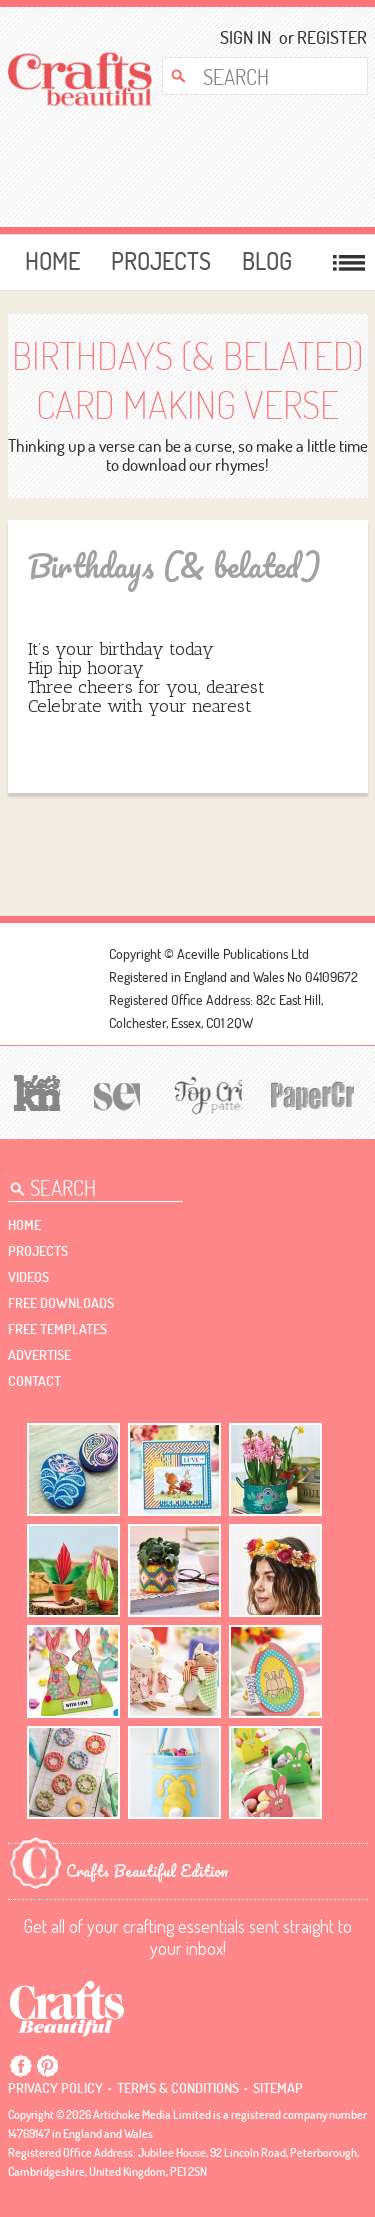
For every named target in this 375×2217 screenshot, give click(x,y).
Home (52, 261)
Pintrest (47, 2066)
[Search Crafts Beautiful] (258, 76)
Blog (267, 261)
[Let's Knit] (34, 1090)
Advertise (39, 1355)
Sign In (245, 37)
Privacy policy (55, 2088)
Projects (161, 261)
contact (34, 1381)
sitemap (278, 2088)
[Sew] (114, 1093)
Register (325, 37)
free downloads (61, 1303)
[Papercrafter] (311, 1093)
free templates (57, 1329)
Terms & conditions (178, 2088)
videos (28, 1277)
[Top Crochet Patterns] (205, 1094)
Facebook (21, 2066)
